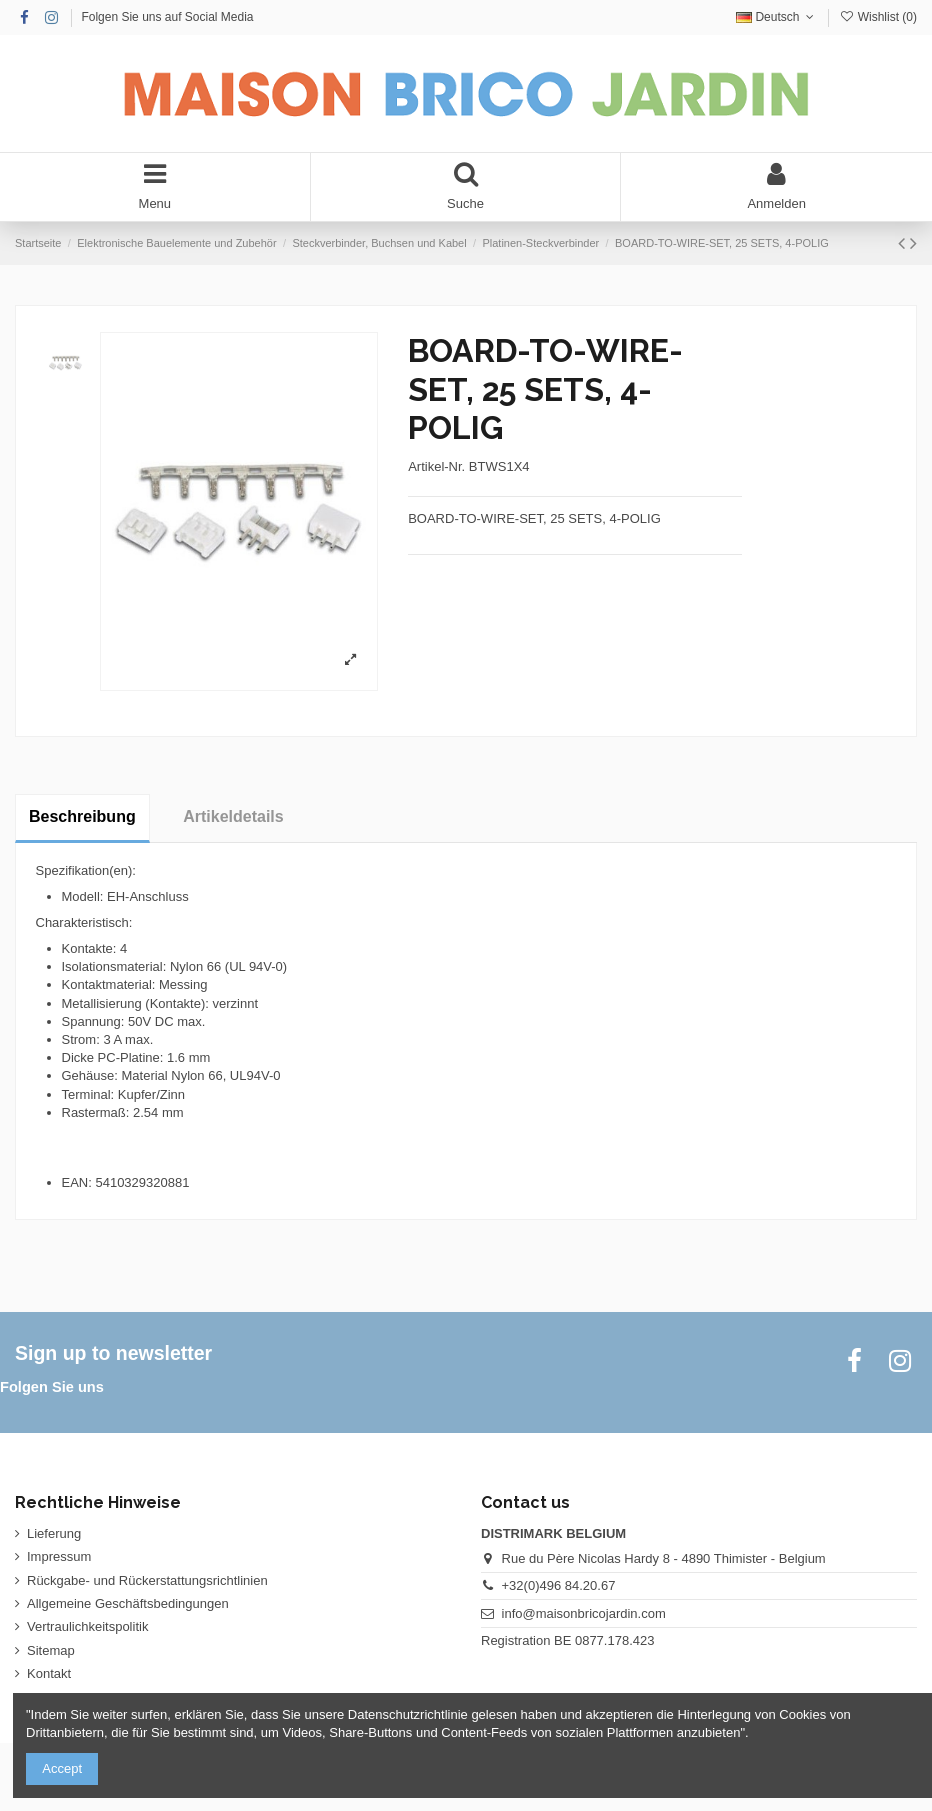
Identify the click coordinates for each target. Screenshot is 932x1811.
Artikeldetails (233, 816)
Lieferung (54, 1533)
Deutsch (777, 17)
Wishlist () (878, 17)
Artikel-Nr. (436, 466)
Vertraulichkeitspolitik (87, 1626)
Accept (62, 1768)
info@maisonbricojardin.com (584, 1613)
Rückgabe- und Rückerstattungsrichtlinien (147, 1580)
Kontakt (49, 1673)
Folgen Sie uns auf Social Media (167, 17)
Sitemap (51, 1650)
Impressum (59, 1556)
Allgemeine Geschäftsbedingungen (128, 1603)
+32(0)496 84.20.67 (559, 1585)
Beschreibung (82, 816)
